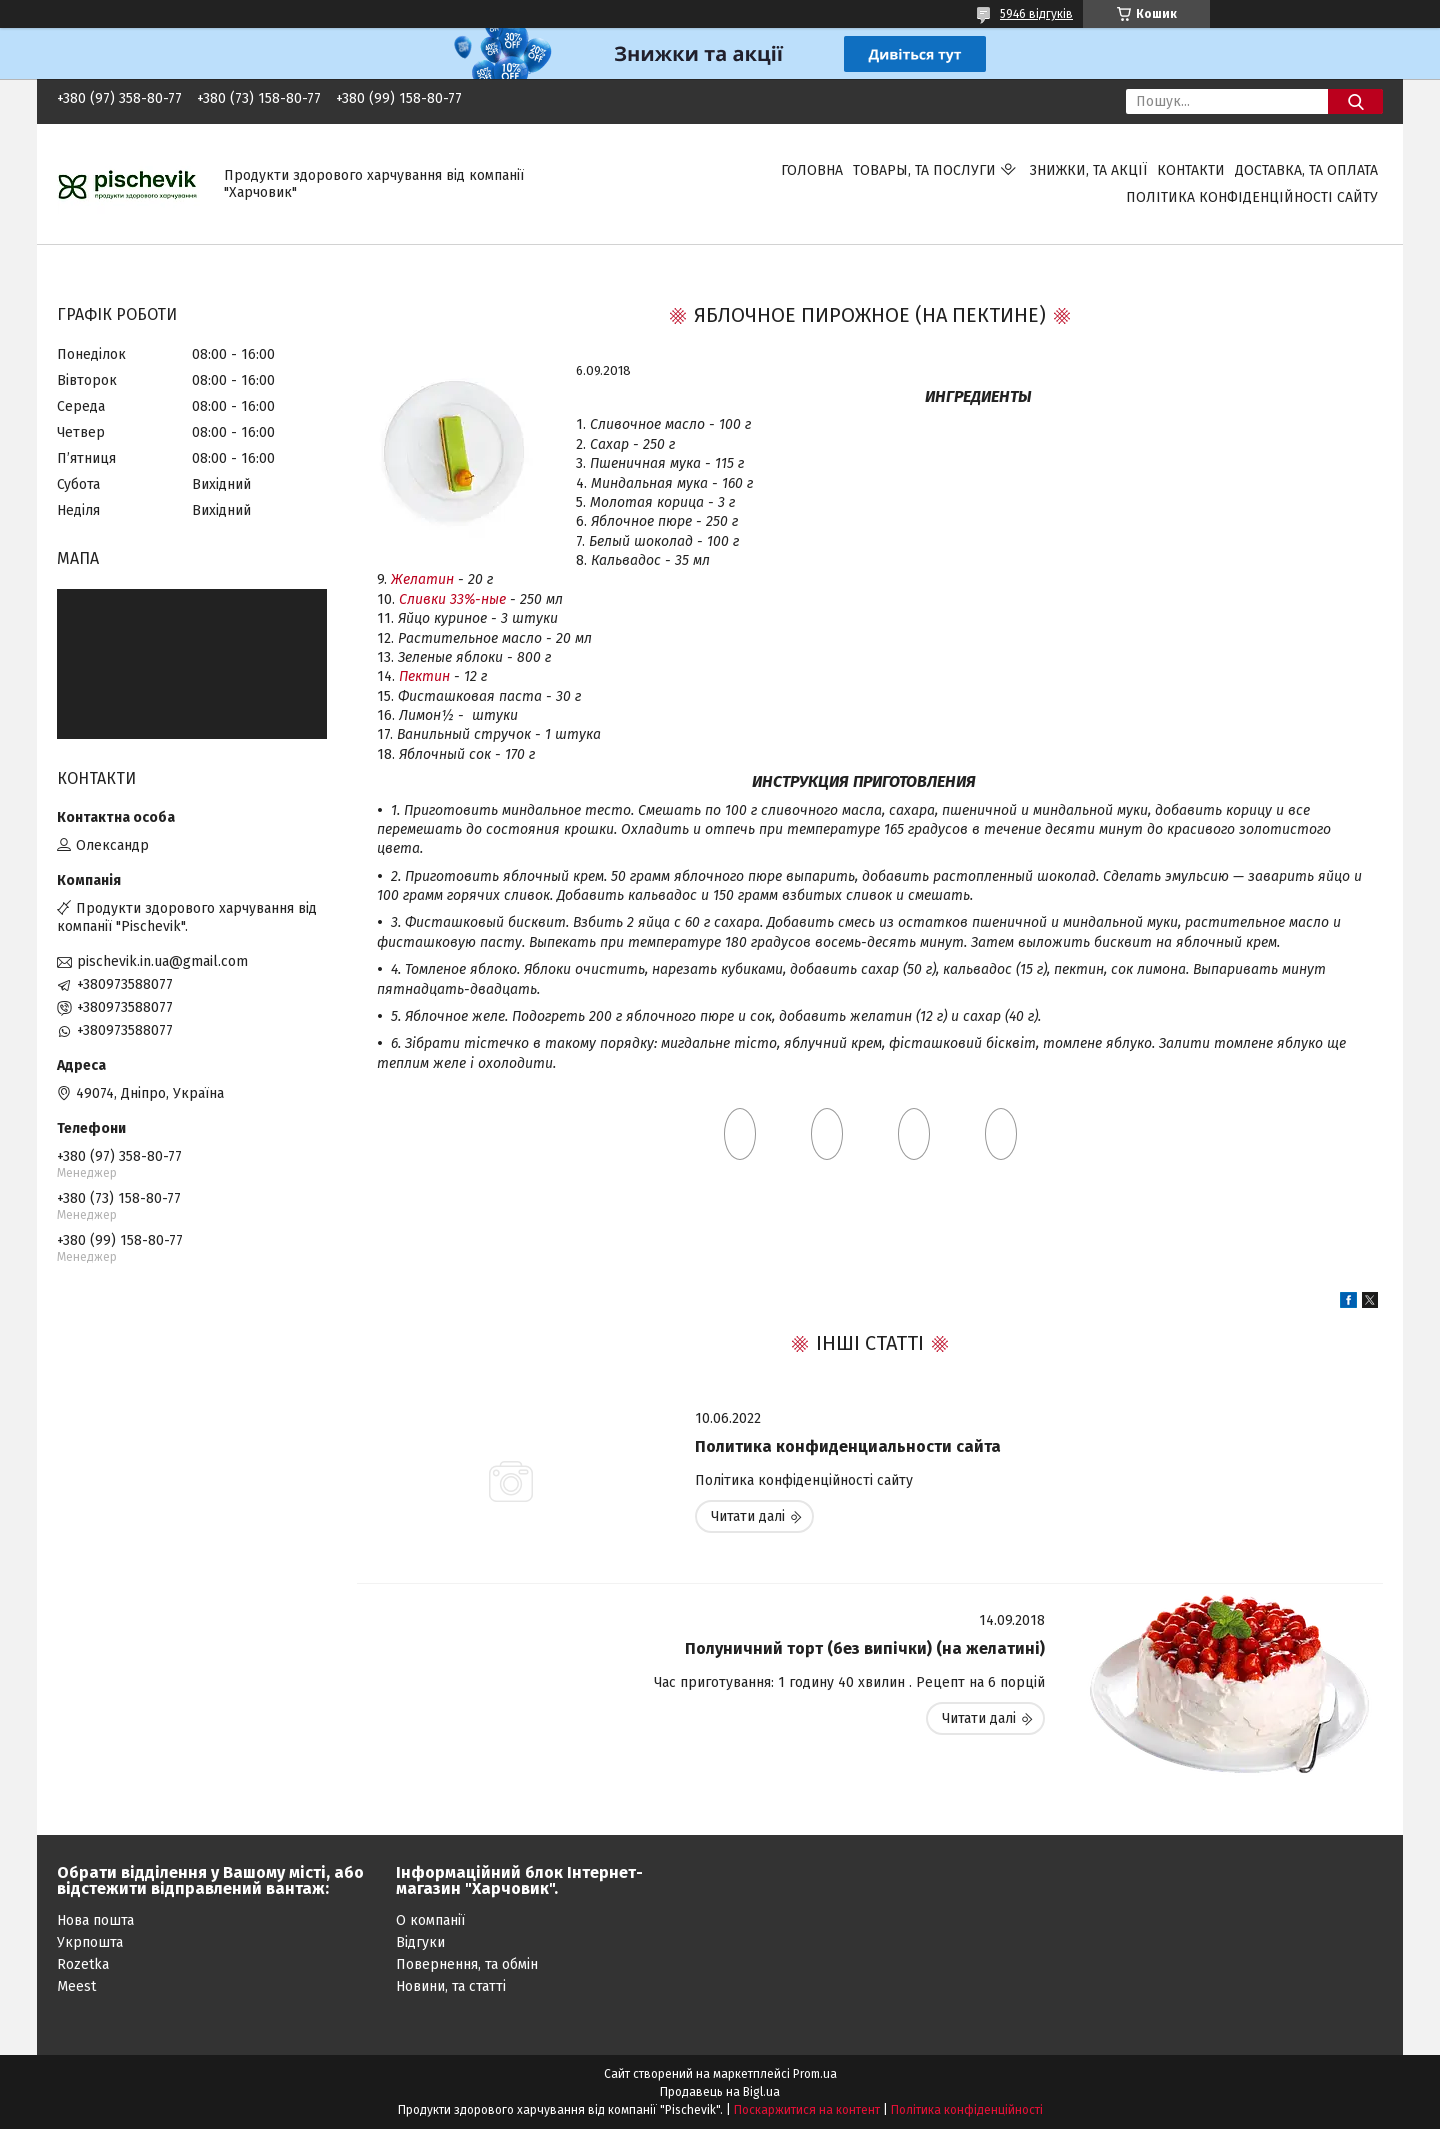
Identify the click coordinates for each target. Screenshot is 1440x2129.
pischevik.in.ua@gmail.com (162, 961)
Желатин (422, 579)
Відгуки (420, 1942)
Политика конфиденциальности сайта (848, 1446)
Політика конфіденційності (967, 2110)
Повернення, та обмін (467, 1964)
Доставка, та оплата (1306, 170)
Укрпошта (90, 1942)
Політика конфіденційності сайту (1252, 197)
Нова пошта (95, 1920)
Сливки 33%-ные (452, 599)
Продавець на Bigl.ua (720, 2092)
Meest (76, 1986)
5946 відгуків (1036, 14)
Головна (812, 170)
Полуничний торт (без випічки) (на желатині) (865, 1648)
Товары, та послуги (924, 170)
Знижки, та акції (1088, 170)
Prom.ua (815, 2074)
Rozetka (83, 1964)
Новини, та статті (451, 1986)
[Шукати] (1355, 101)
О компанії (430, 1920)
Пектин (424, 676)
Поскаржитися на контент (807, 2110)
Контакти (1191, 170)
